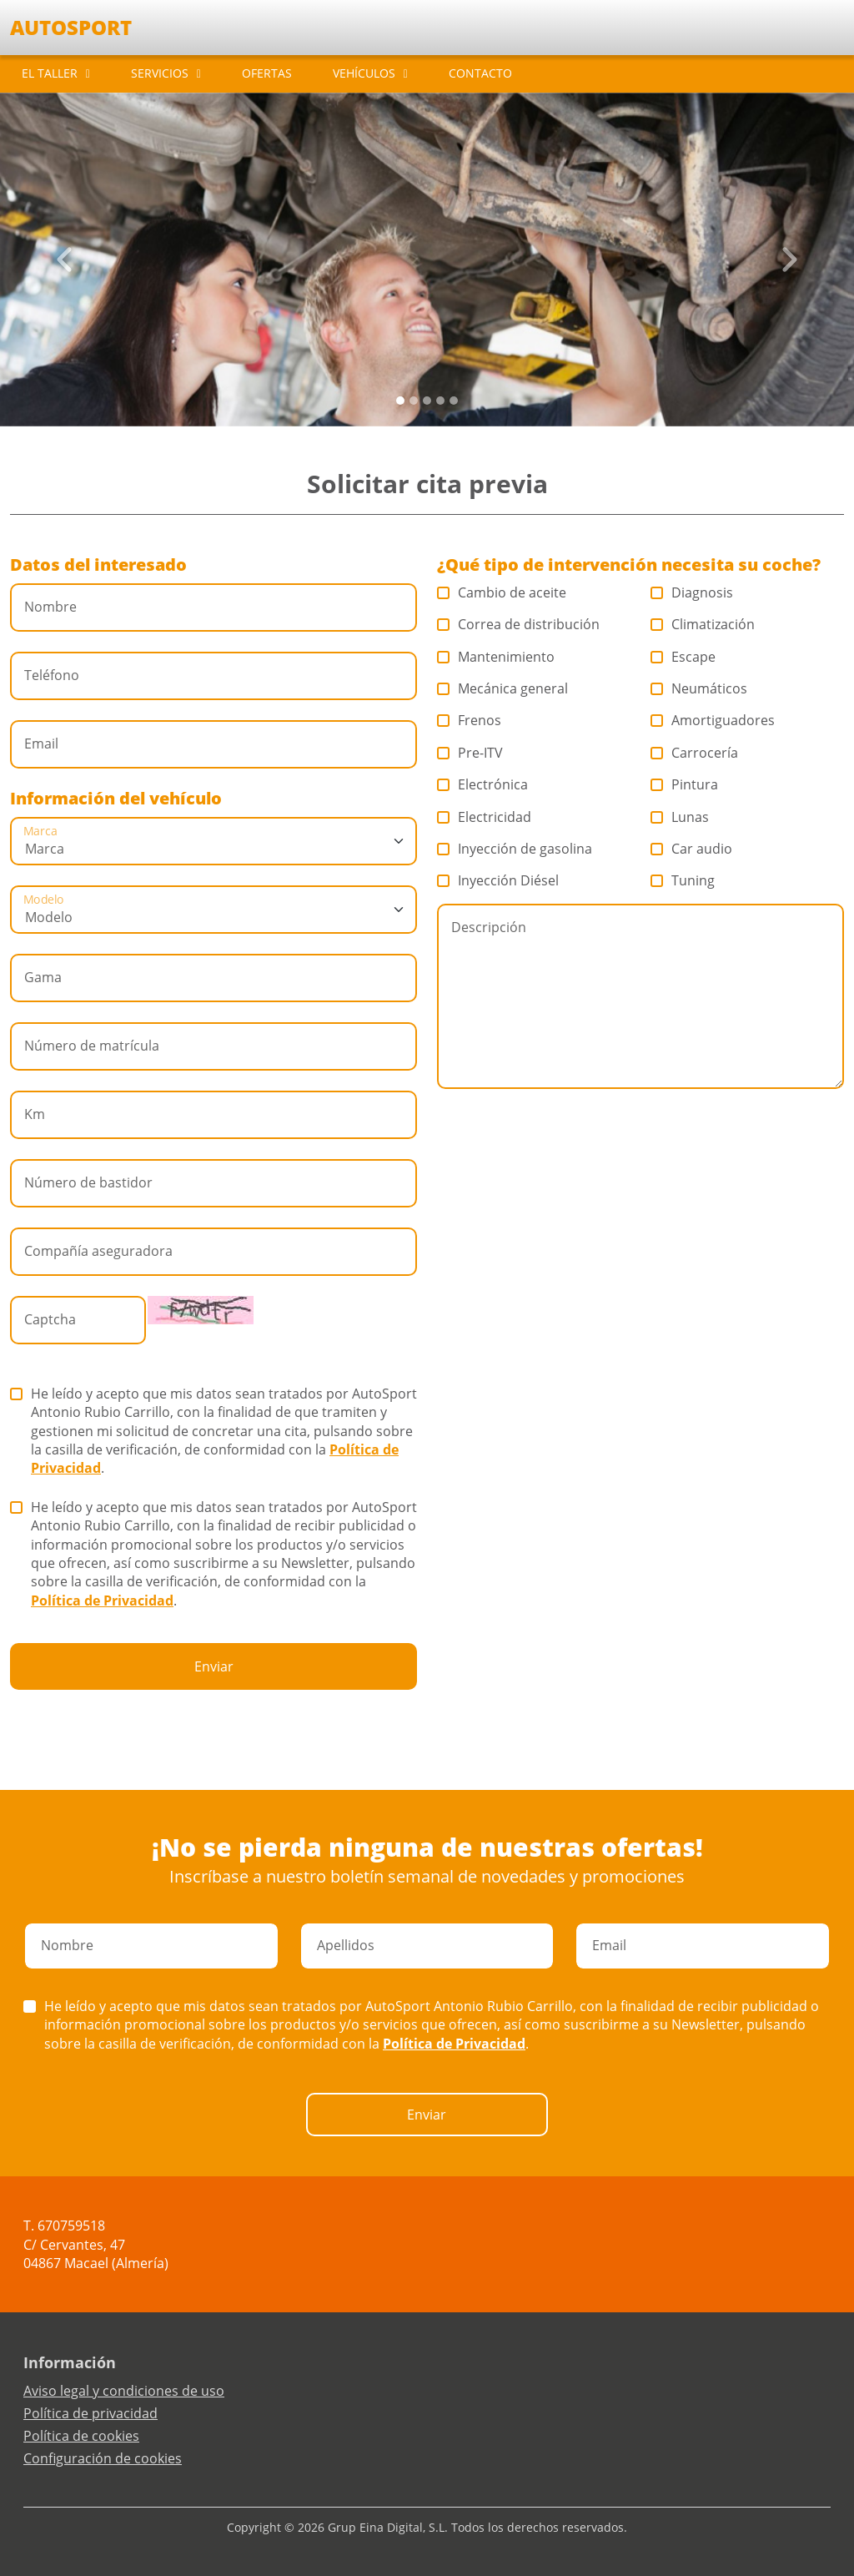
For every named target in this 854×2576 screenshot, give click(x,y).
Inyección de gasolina (515, 848)
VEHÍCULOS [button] (364, 73)
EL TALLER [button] (50, 73)
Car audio (692, 848)
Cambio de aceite (502, 592)
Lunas (680, 817)
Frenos (469, 720)
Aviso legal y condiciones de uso (123, 2391)
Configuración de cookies (102, 2458)
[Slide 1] (413, 400)
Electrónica (483, 784)
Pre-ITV (470, 753)
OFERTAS (267, 73)
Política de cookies (81, 2436)
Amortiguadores (713, 720)
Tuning (683, 880)
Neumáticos (699, 688)
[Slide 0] (400, 400)
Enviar (214, 1666)
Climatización (703, 624)
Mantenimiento (496, 657)
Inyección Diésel (498, 880)
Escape (683, 657)
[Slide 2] (427, 400)
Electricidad (484, 817)
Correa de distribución (518, 624)
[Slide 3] (440, 400)
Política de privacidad (90, 2413)
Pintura (685, 784)
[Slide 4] (454, 400)
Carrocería (695, 753)
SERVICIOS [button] (159, 73)
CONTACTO (480, 73)
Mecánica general (503, 688)
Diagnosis (692, 592)
